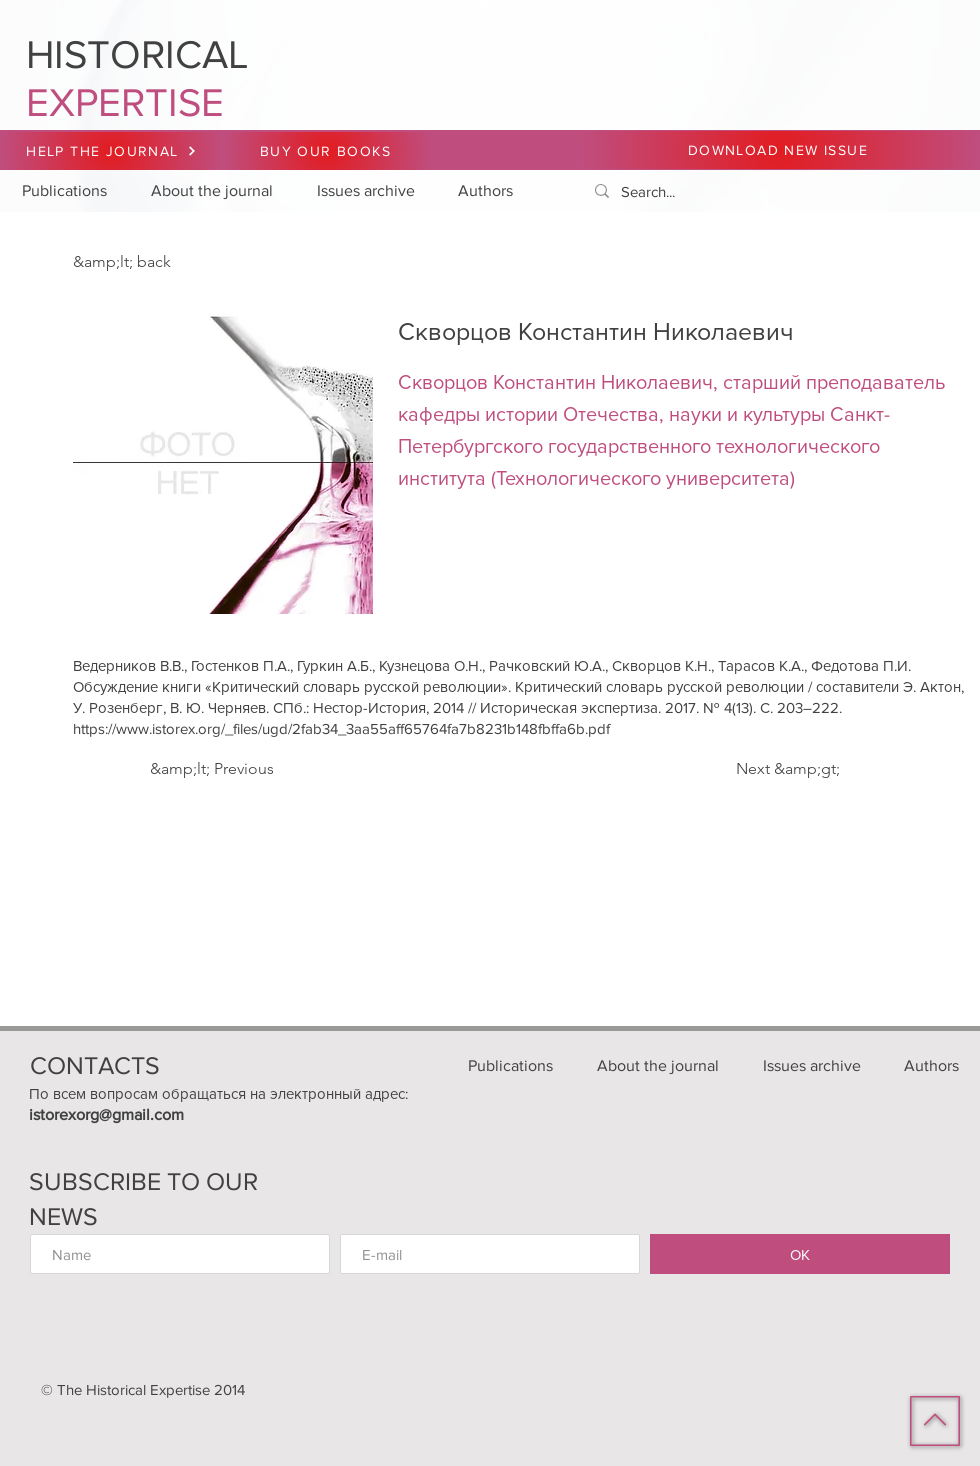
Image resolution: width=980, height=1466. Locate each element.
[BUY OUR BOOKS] (327, 151)
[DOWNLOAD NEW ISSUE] (780, 150)
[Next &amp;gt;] (785, 769)
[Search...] (770, 191)
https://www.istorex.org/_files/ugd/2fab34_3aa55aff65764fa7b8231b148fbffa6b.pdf (341, 728)
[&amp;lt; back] (139, 262)
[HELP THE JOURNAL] (111, 151)
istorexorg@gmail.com (106, 1114)
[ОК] (800, 1254)
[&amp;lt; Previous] (216, 769)
